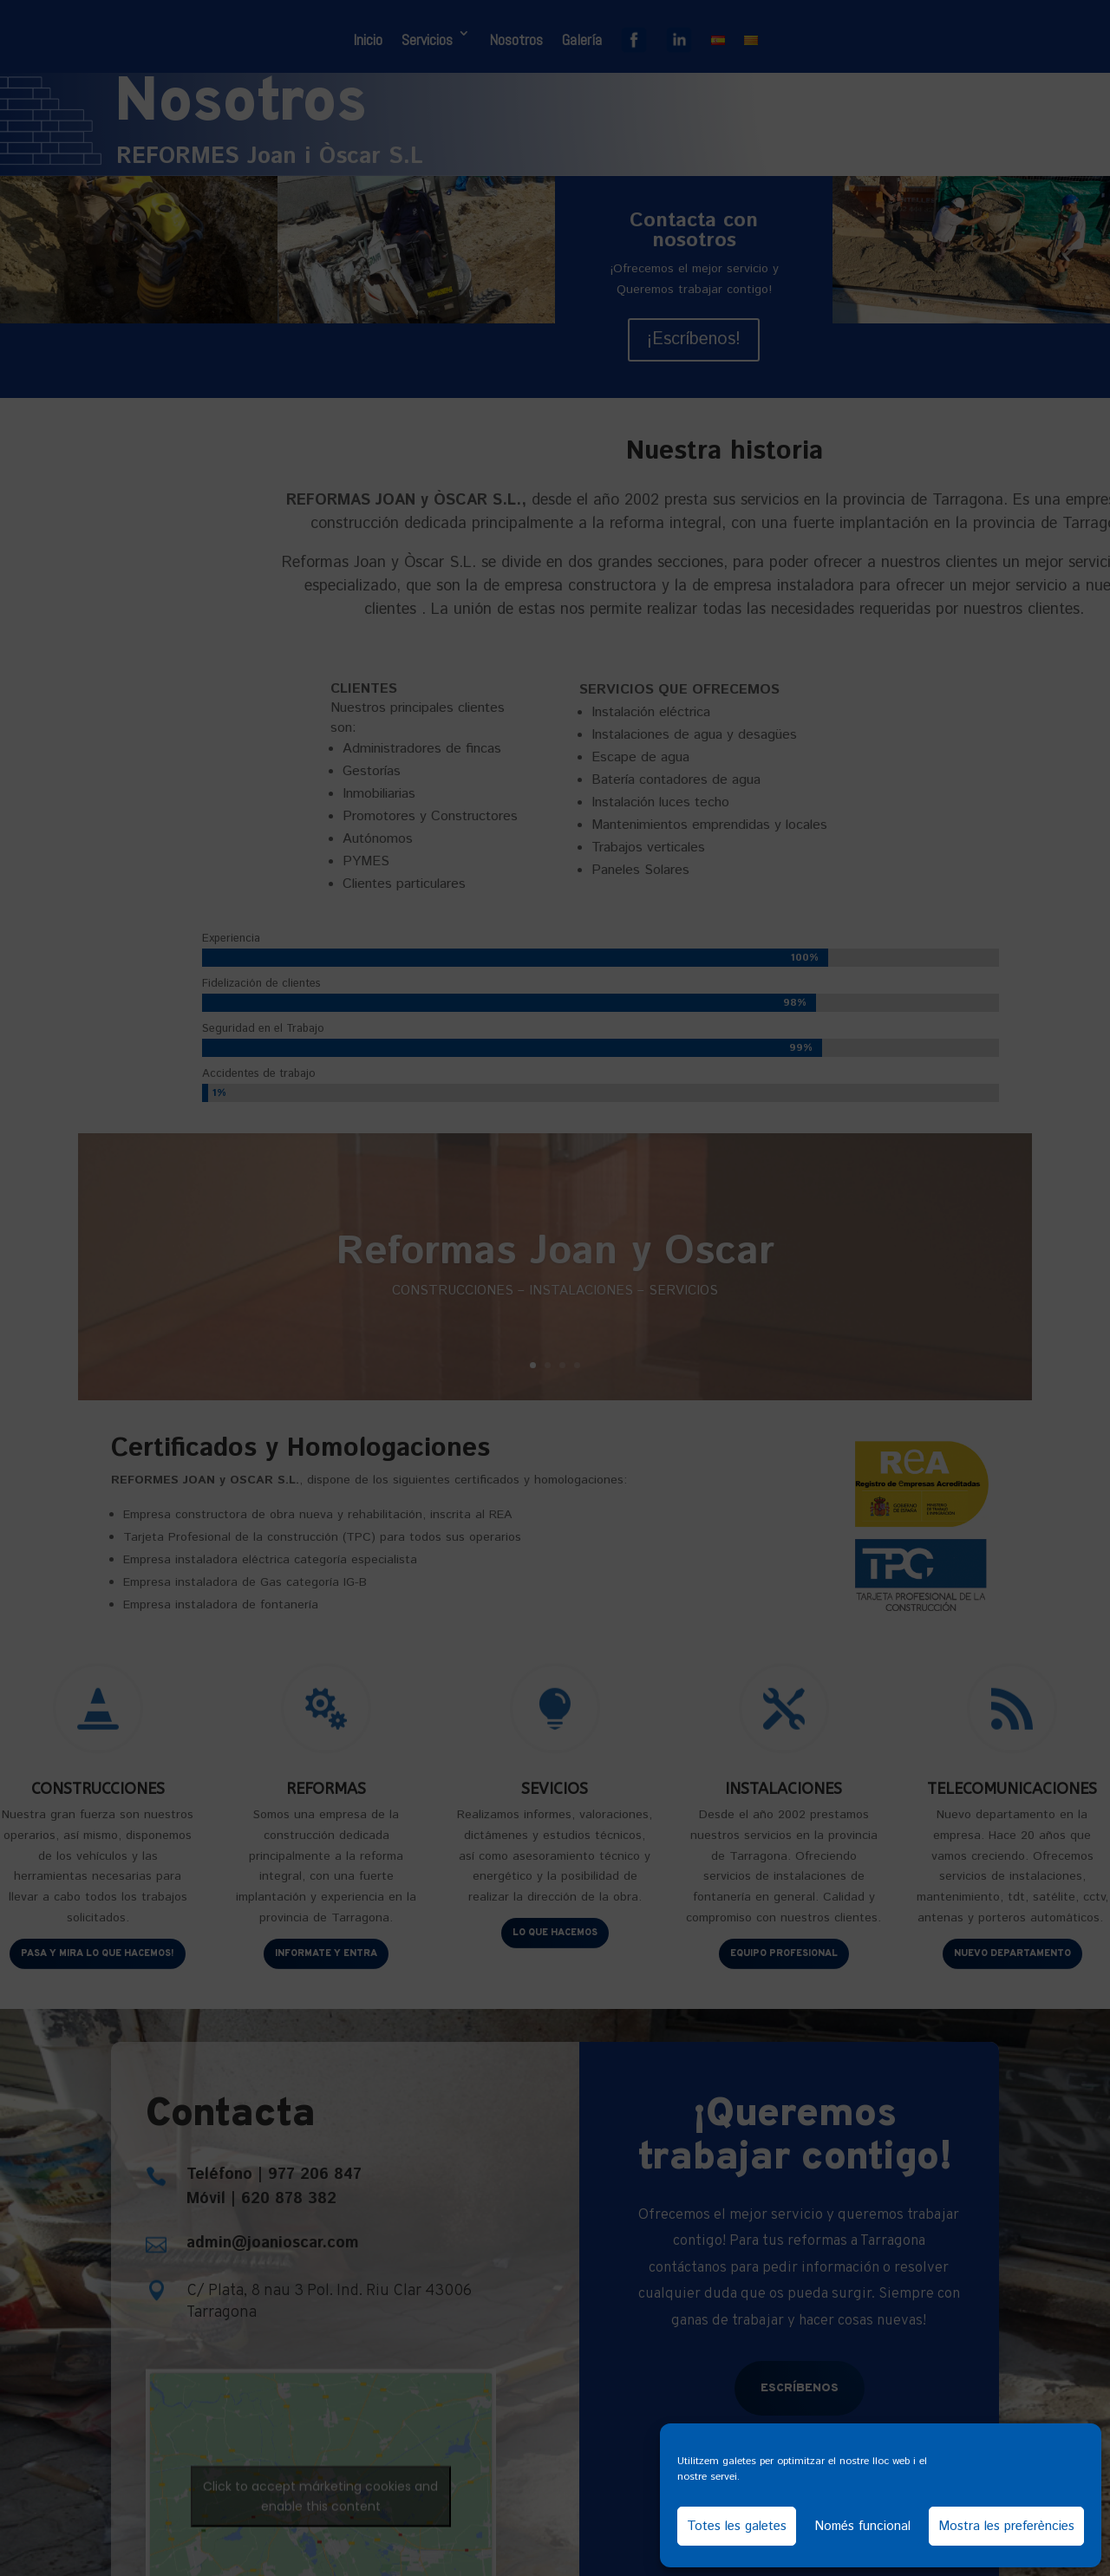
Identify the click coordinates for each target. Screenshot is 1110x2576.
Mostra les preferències (1006, 2526)
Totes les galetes (737, 2526)
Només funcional (862, 2526)
